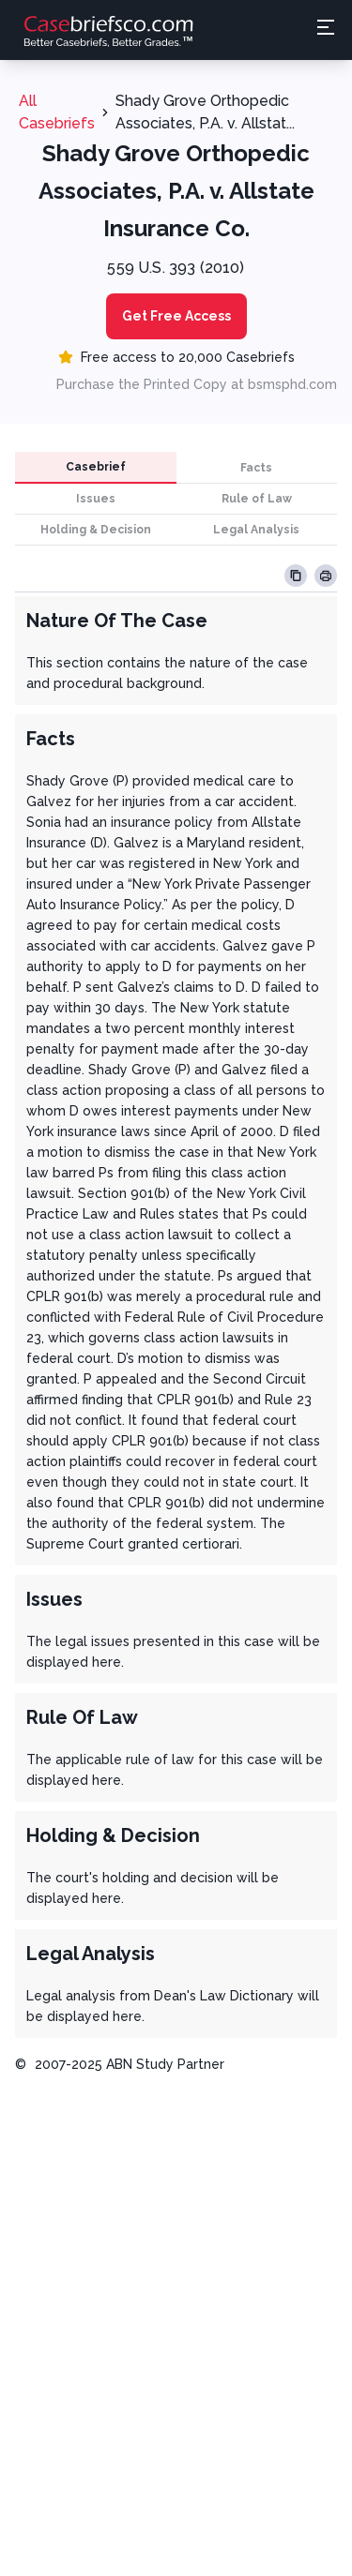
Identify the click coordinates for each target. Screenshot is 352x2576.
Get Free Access (176, 315)
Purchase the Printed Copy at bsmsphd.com (196, 384)
